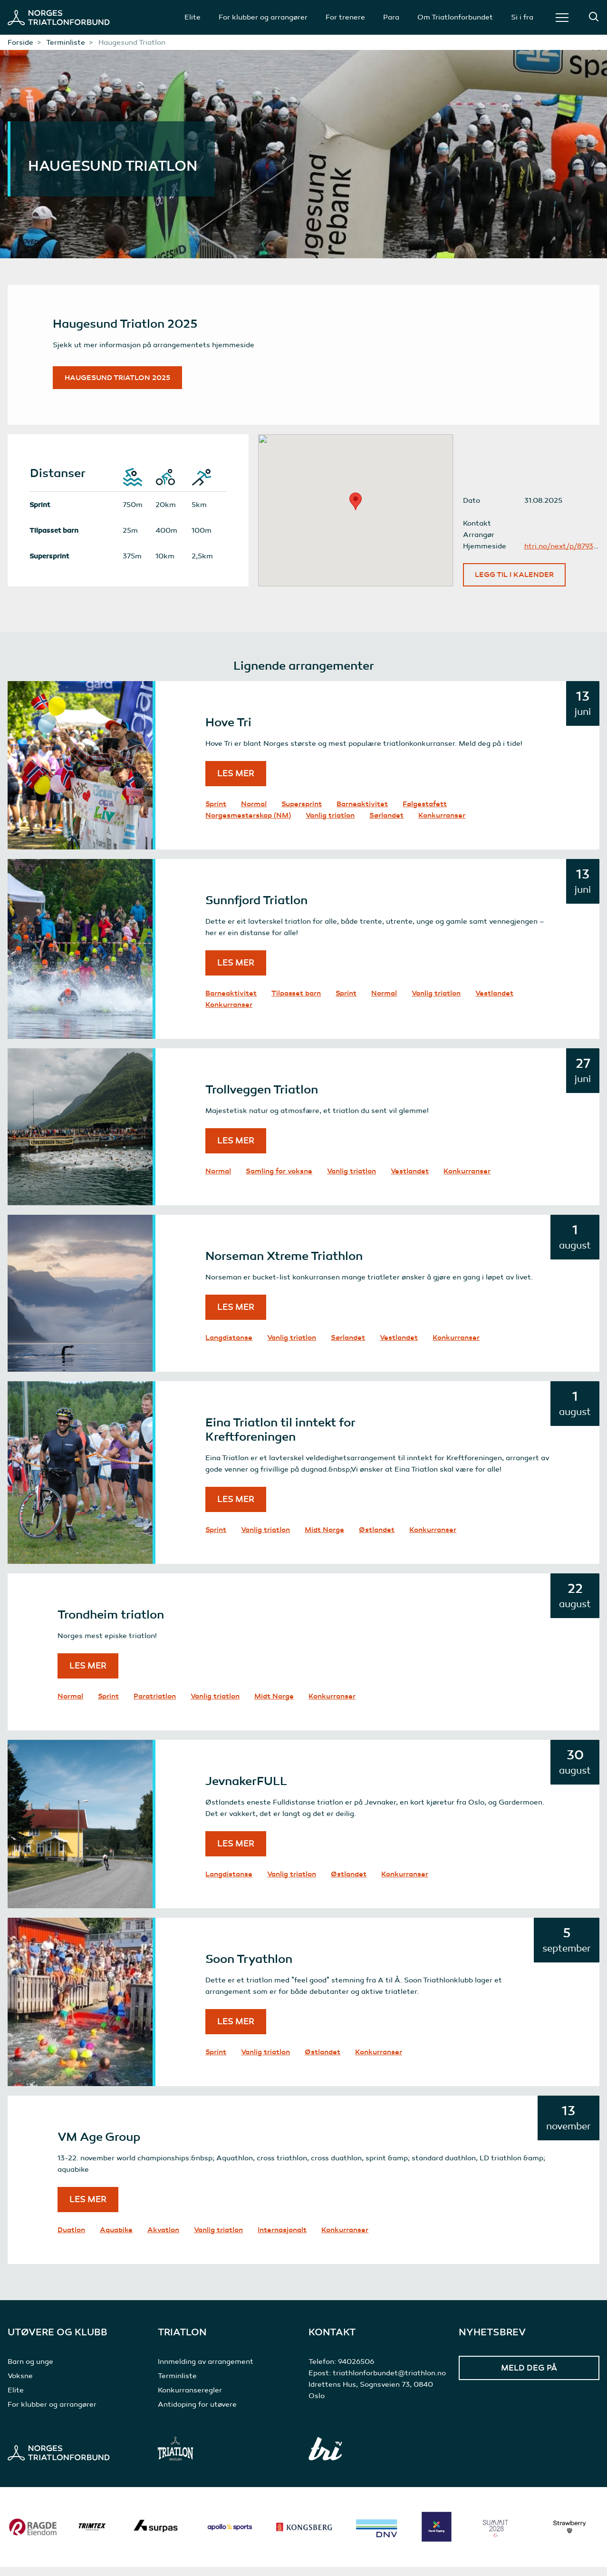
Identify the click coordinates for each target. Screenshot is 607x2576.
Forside (20, 42)
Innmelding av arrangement (205, 2370)
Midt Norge (324, 1538)
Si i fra (522, 17)
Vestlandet (494, 1002)
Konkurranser (441, 824)
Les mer (235, 782)
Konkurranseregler (190, 2399)
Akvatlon (163, 2238)
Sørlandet (386, 824)
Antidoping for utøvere (197, 2413)
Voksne (20, 2385)
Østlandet (377, 1538)
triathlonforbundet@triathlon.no (389, 2382)
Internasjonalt (282, 2238)
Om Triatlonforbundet (455, 17)
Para (391, 17)
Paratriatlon (155, 1705)
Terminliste (65, 42)
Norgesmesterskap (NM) (248, 824)
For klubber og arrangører (263, 17)
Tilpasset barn (296, 1002)
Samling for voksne (279, 1180)
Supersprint (301, 813)
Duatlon (71, 2238)
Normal (254, 813)
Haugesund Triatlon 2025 (123, 382)
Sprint (215, 813)
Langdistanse (228, 1346)
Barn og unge (30, 2370)
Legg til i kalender (514, 583)
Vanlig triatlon (330, 824)
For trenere (345, 17)
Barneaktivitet (362, 813)
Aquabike (116, 2238)
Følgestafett (425, 813)
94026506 (356, 2370)
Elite (192, 17)
